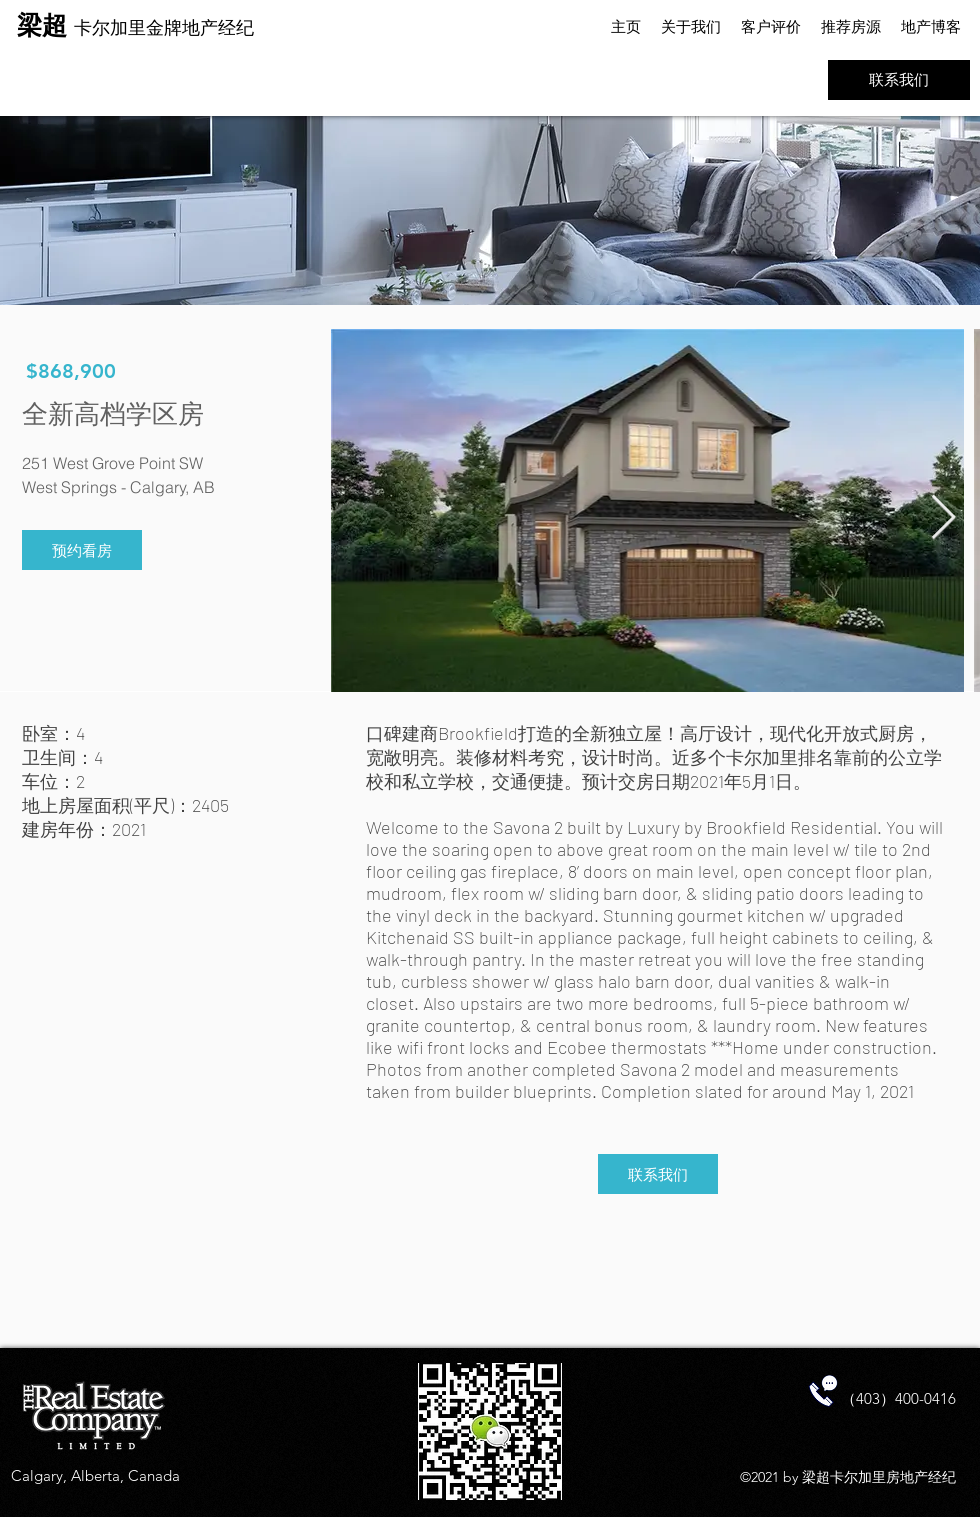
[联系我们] (899, 80)
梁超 (45, 25)
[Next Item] (943, 518)
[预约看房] (82, 550)
